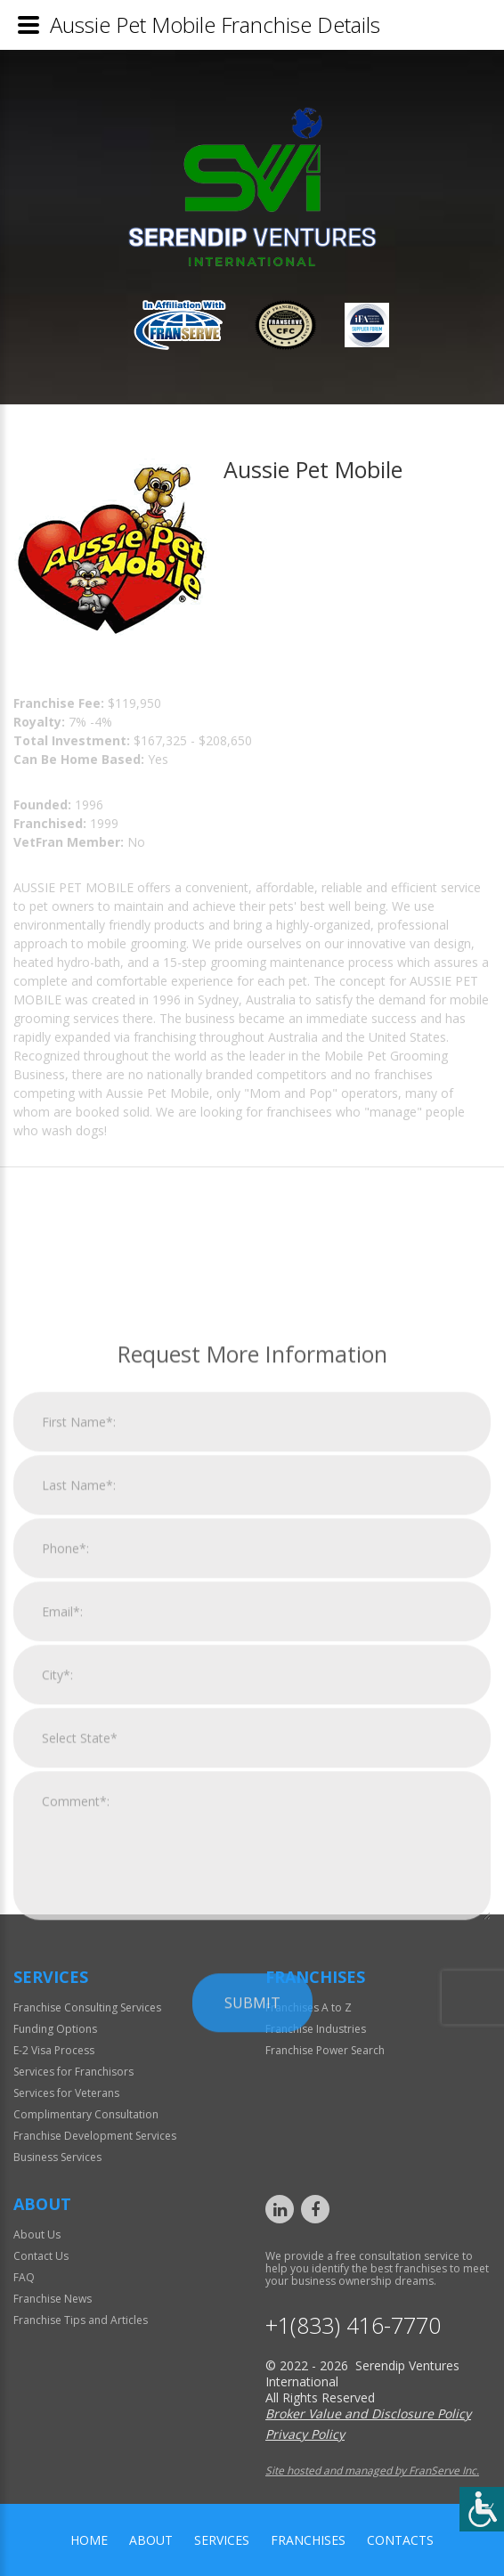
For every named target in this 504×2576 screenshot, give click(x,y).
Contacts (400, 2539)
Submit (252, 2264)
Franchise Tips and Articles (80, 2320)
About (151, 2539)
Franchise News (52, 2298)
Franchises (308, 2539)
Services (221, 2539)
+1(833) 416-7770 (353, 2325)
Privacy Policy (305, 2434)
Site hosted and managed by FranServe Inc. (372, 2470)
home (89, 2539)
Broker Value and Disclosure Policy (368, 2413)
